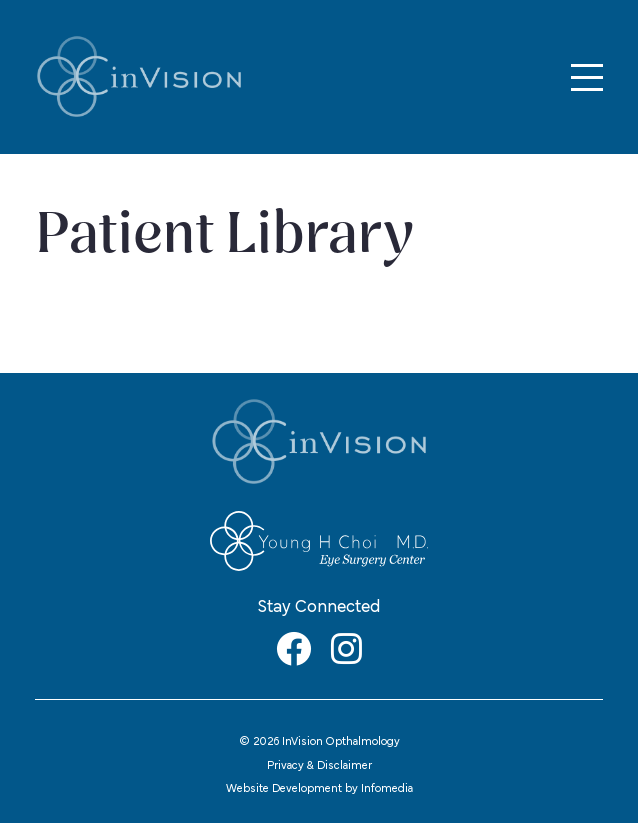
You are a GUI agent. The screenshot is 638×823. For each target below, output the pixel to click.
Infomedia (387, 789)
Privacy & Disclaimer (319, 766)
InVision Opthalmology (139, 77)
